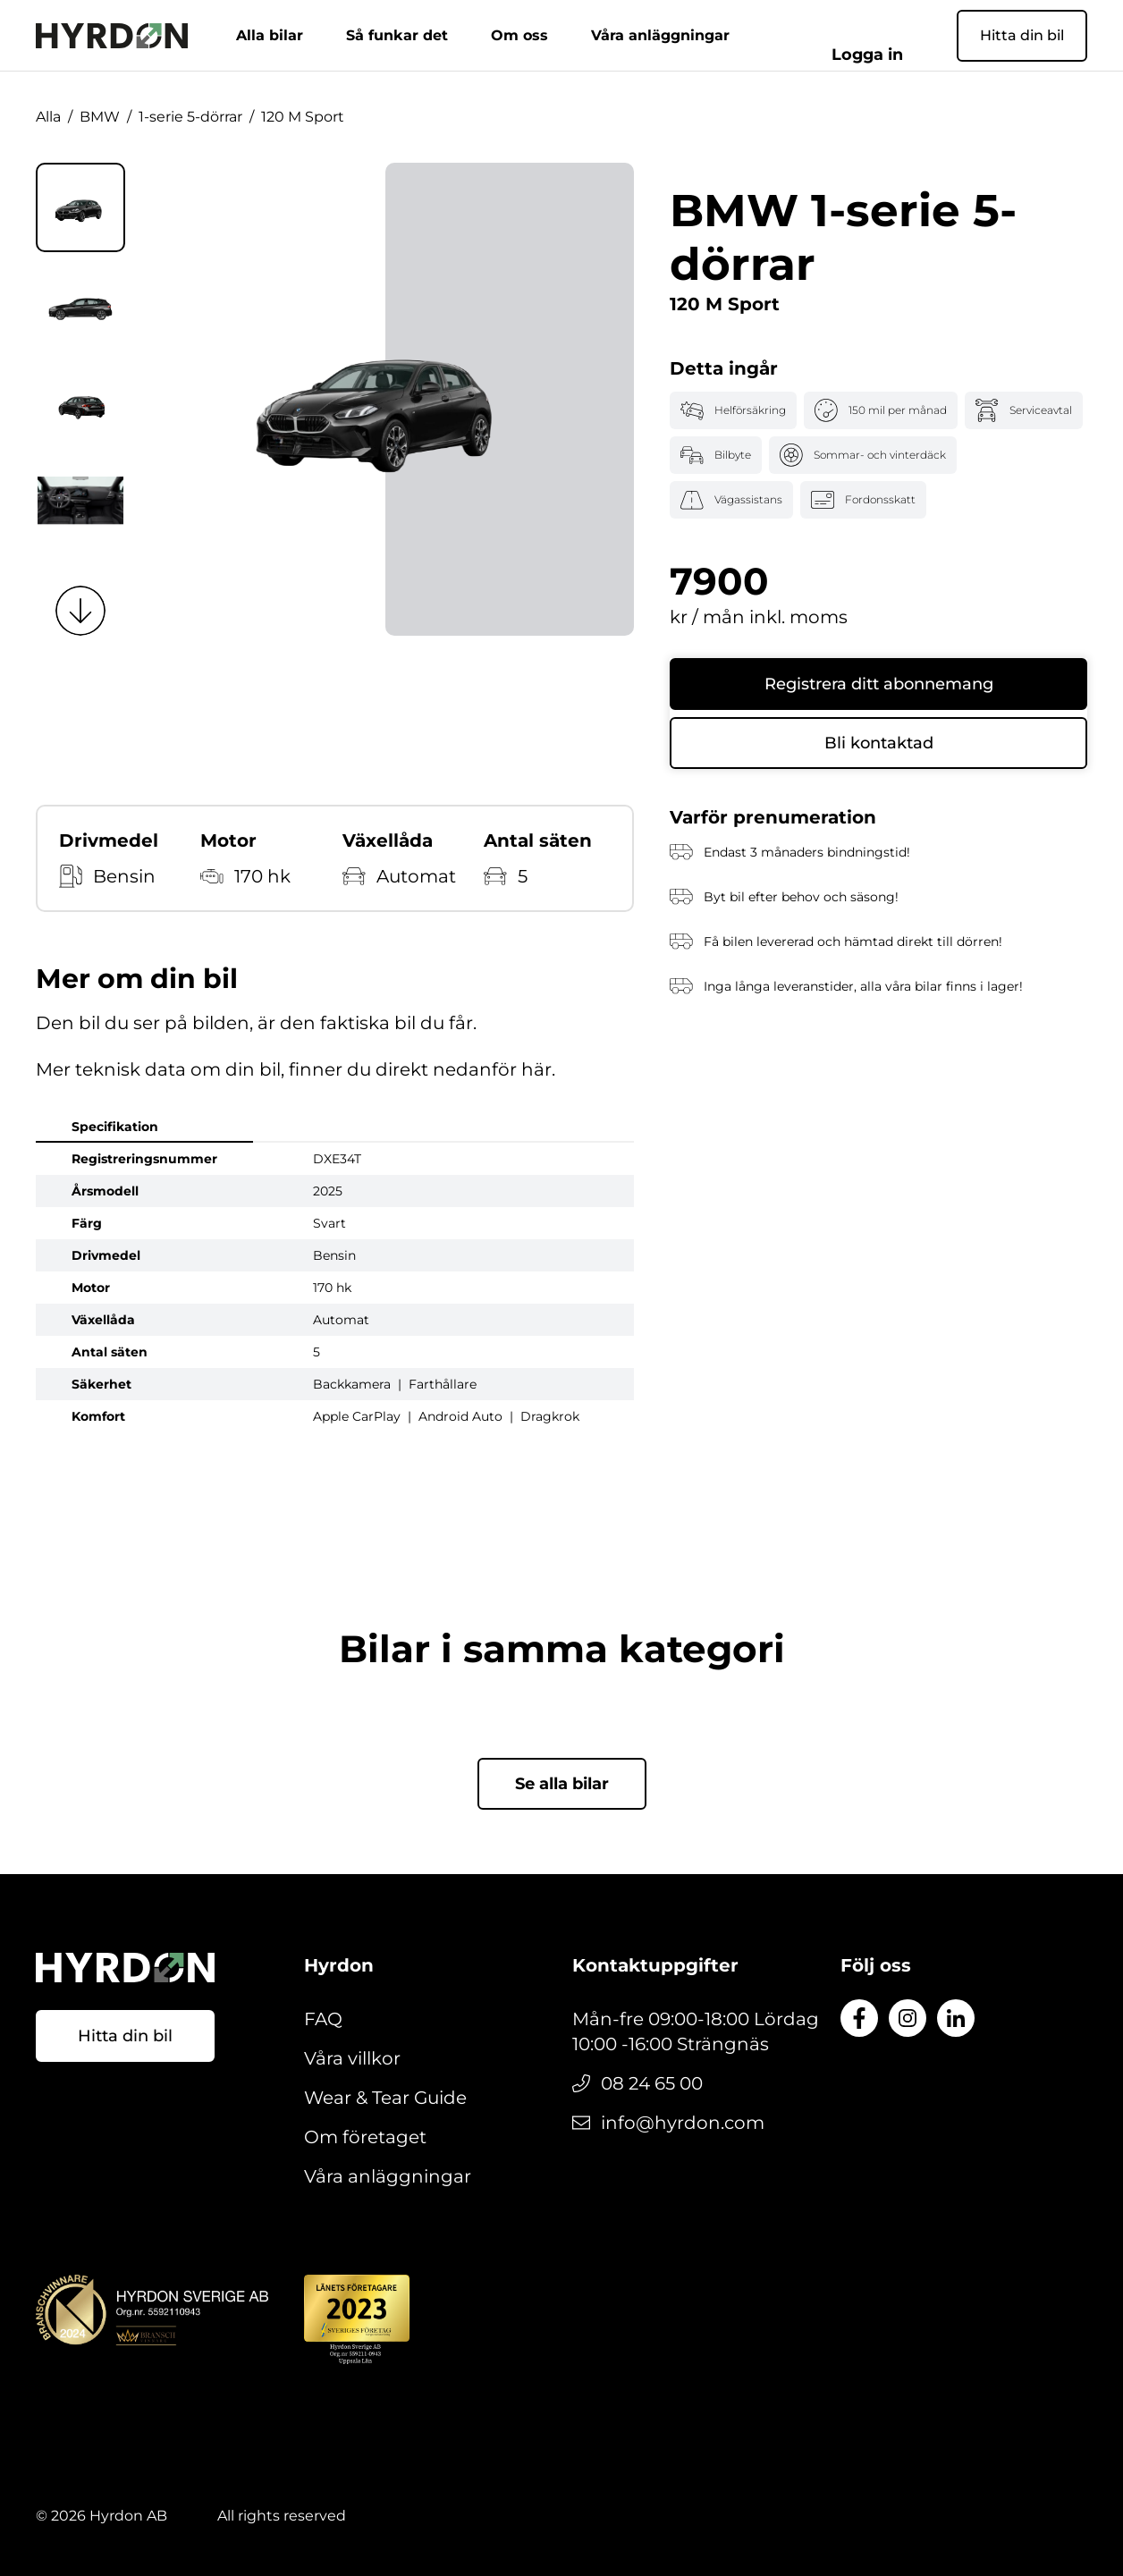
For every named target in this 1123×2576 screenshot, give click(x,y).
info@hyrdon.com (682, 2122)
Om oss (548, 35)
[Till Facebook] (859, 2018)
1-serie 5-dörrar (190, 116)
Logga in (895, 35)
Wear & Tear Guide (385, 2097)
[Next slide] (80, 611)
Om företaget (365, 2137)
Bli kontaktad (878, 743)
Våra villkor (352, 2058)
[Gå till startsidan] (112, 36)
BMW (100, 116)
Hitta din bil (1022, 35)
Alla (48, 116)
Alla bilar (298, 35)
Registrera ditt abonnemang (878, 684)
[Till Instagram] (907, 2018)
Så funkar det (426, 35)
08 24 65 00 (652, 2083)
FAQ (323, 2019)
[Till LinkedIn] (956, 2018)
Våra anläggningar (689, 35)
